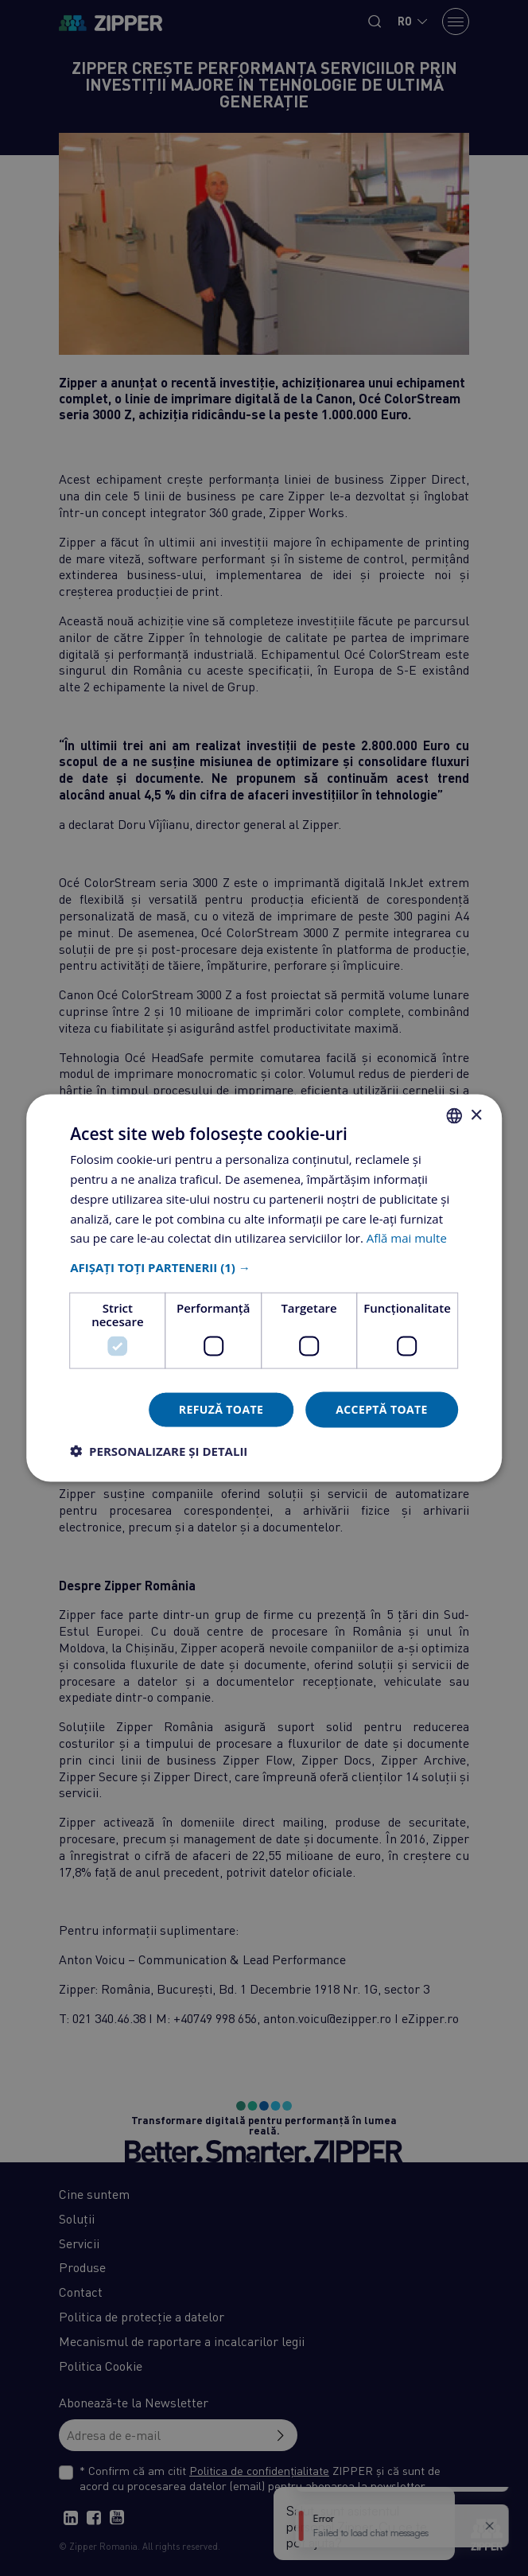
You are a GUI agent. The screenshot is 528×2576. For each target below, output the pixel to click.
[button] (264, 1267)
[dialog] (264, 1288)
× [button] (476, 1115)
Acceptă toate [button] (382, 1409)
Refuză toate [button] (221, 1409)
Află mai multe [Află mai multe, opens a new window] (407, 1238)
